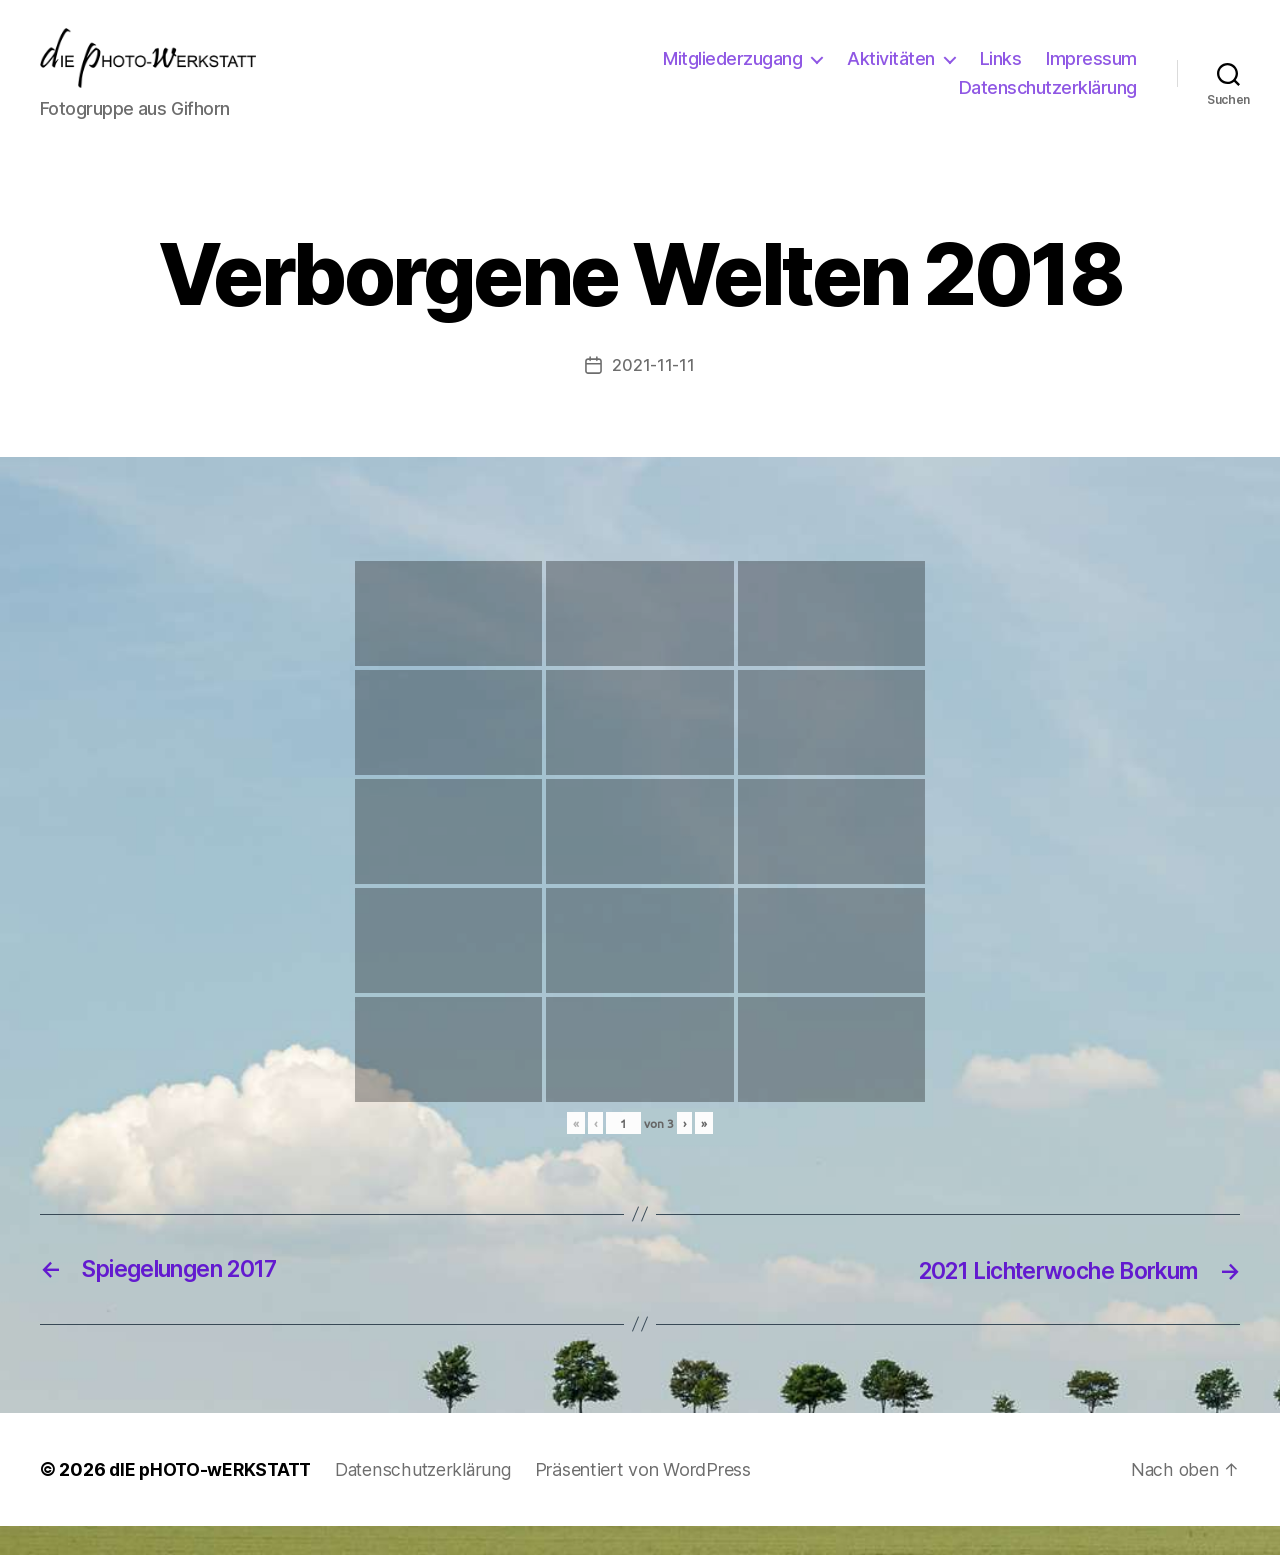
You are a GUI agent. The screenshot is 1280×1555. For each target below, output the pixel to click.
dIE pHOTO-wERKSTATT (213, 1498)
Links (1001, 73)
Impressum (1091, 73)
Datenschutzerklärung (1048, 102)
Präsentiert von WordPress (653, 1498)
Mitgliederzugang (732, 73)
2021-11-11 (653, 395)
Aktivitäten (891, 73)
